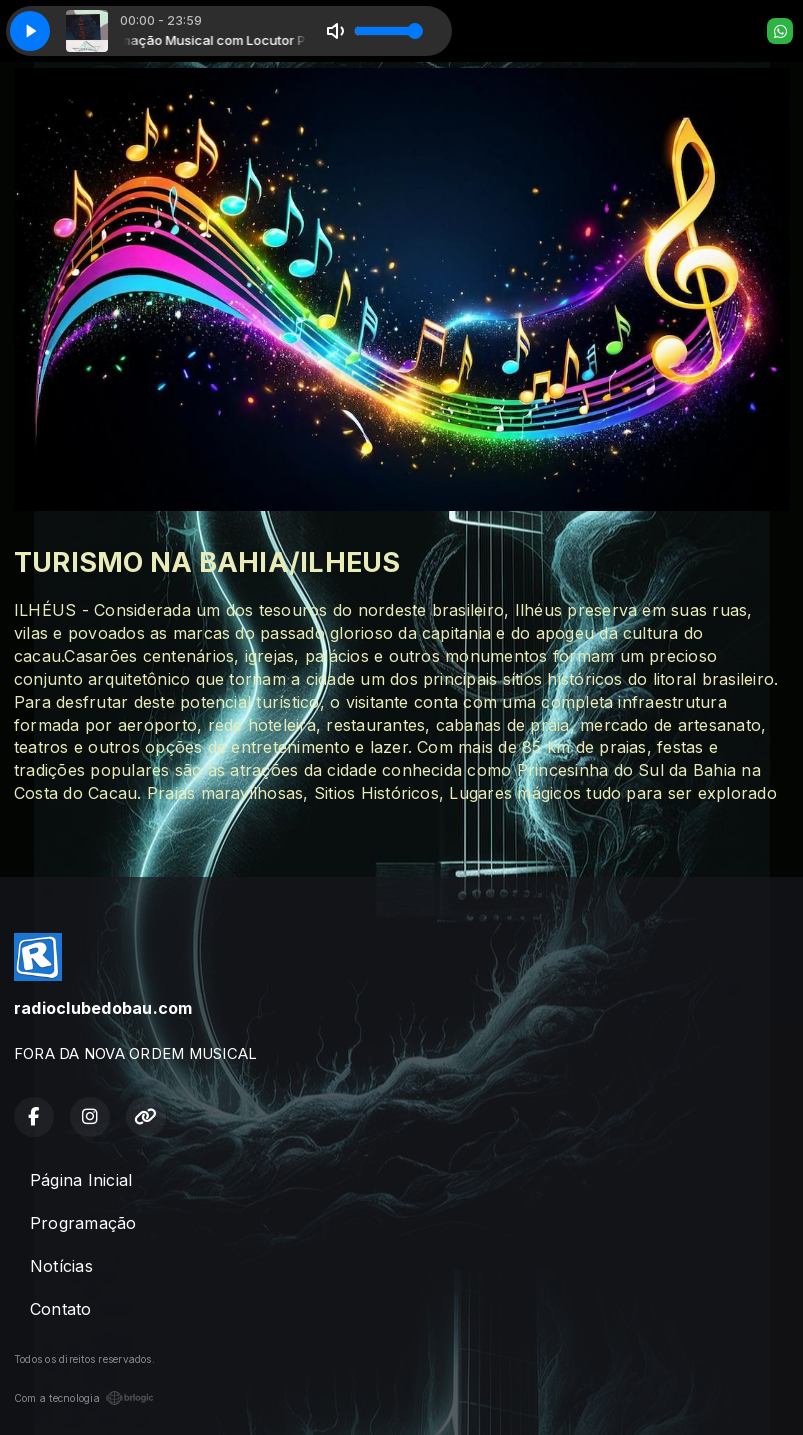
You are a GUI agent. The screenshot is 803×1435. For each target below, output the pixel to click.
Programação (83, 1223)
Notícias (61, 1266)
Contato (61, 1309)
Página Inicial (81, 1180)
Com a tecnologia (84, 1398)
